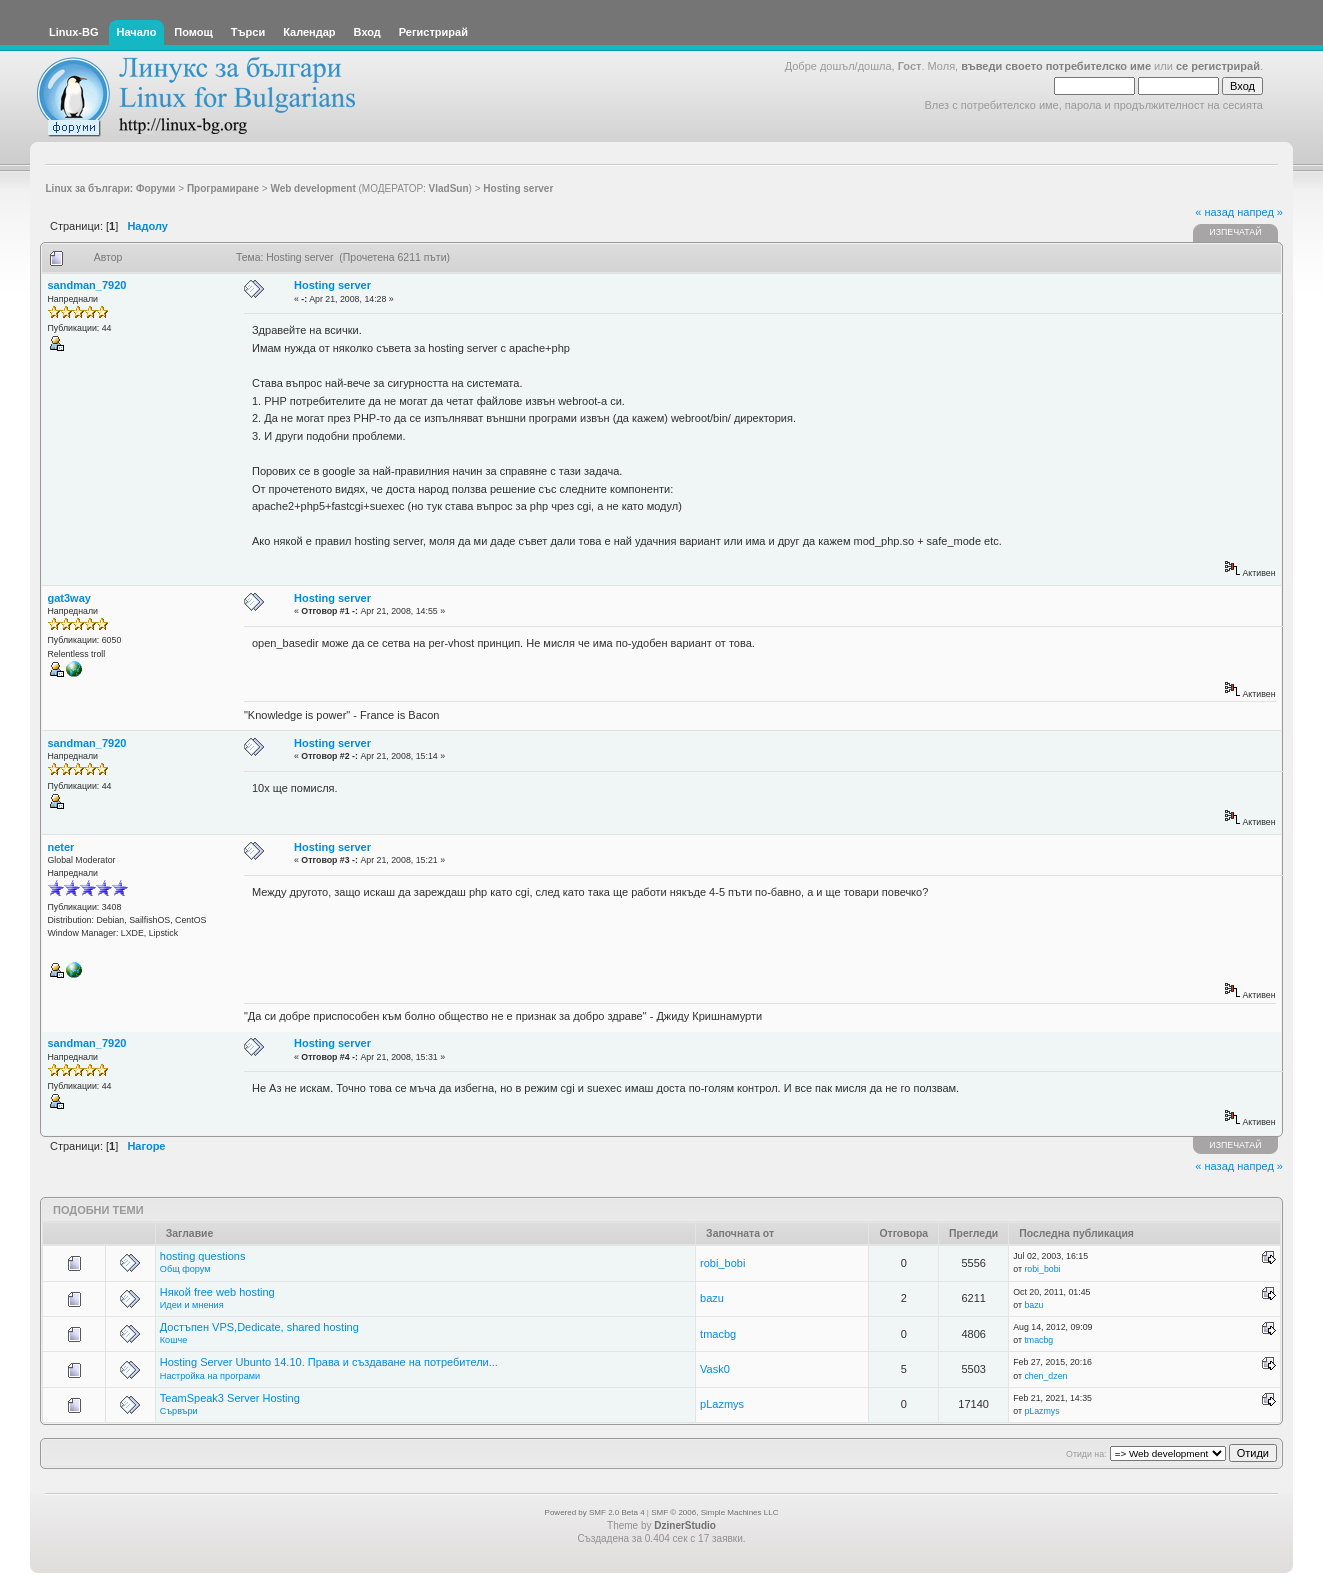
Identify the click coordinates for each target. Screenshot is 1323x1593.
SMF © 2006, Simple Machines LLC (714, 1512)
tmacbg (718, 1334)
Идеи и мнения (192, 1305)
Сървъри (179, 1411)
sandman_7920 (87, 285)
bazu (712, 1298)
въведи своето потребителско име (1056, 66)
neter (61, 847)
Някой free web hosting (217, 1292)
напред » (1260, 212)
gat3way (69, 598)
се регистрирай (1218, 66)
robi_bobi (722, 1263)
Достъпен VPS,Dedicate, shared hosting (259, 1327)
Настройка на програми (210, 1376)
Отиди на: (1086, 1454)
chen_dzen (1045, 1376)
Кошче (174, 1340)
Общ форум (185, 1269)
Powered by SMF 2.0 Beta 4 (595, 1512)
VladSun (449, 188)
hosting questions (203, 1256)
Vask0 (715, 1369)
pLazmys (722, 1404)
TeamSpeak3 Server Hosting (230, 1398)
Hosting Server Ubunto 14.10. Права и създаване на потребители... (329, 1362)
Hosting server (332, 285)
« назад (1214, 212)
